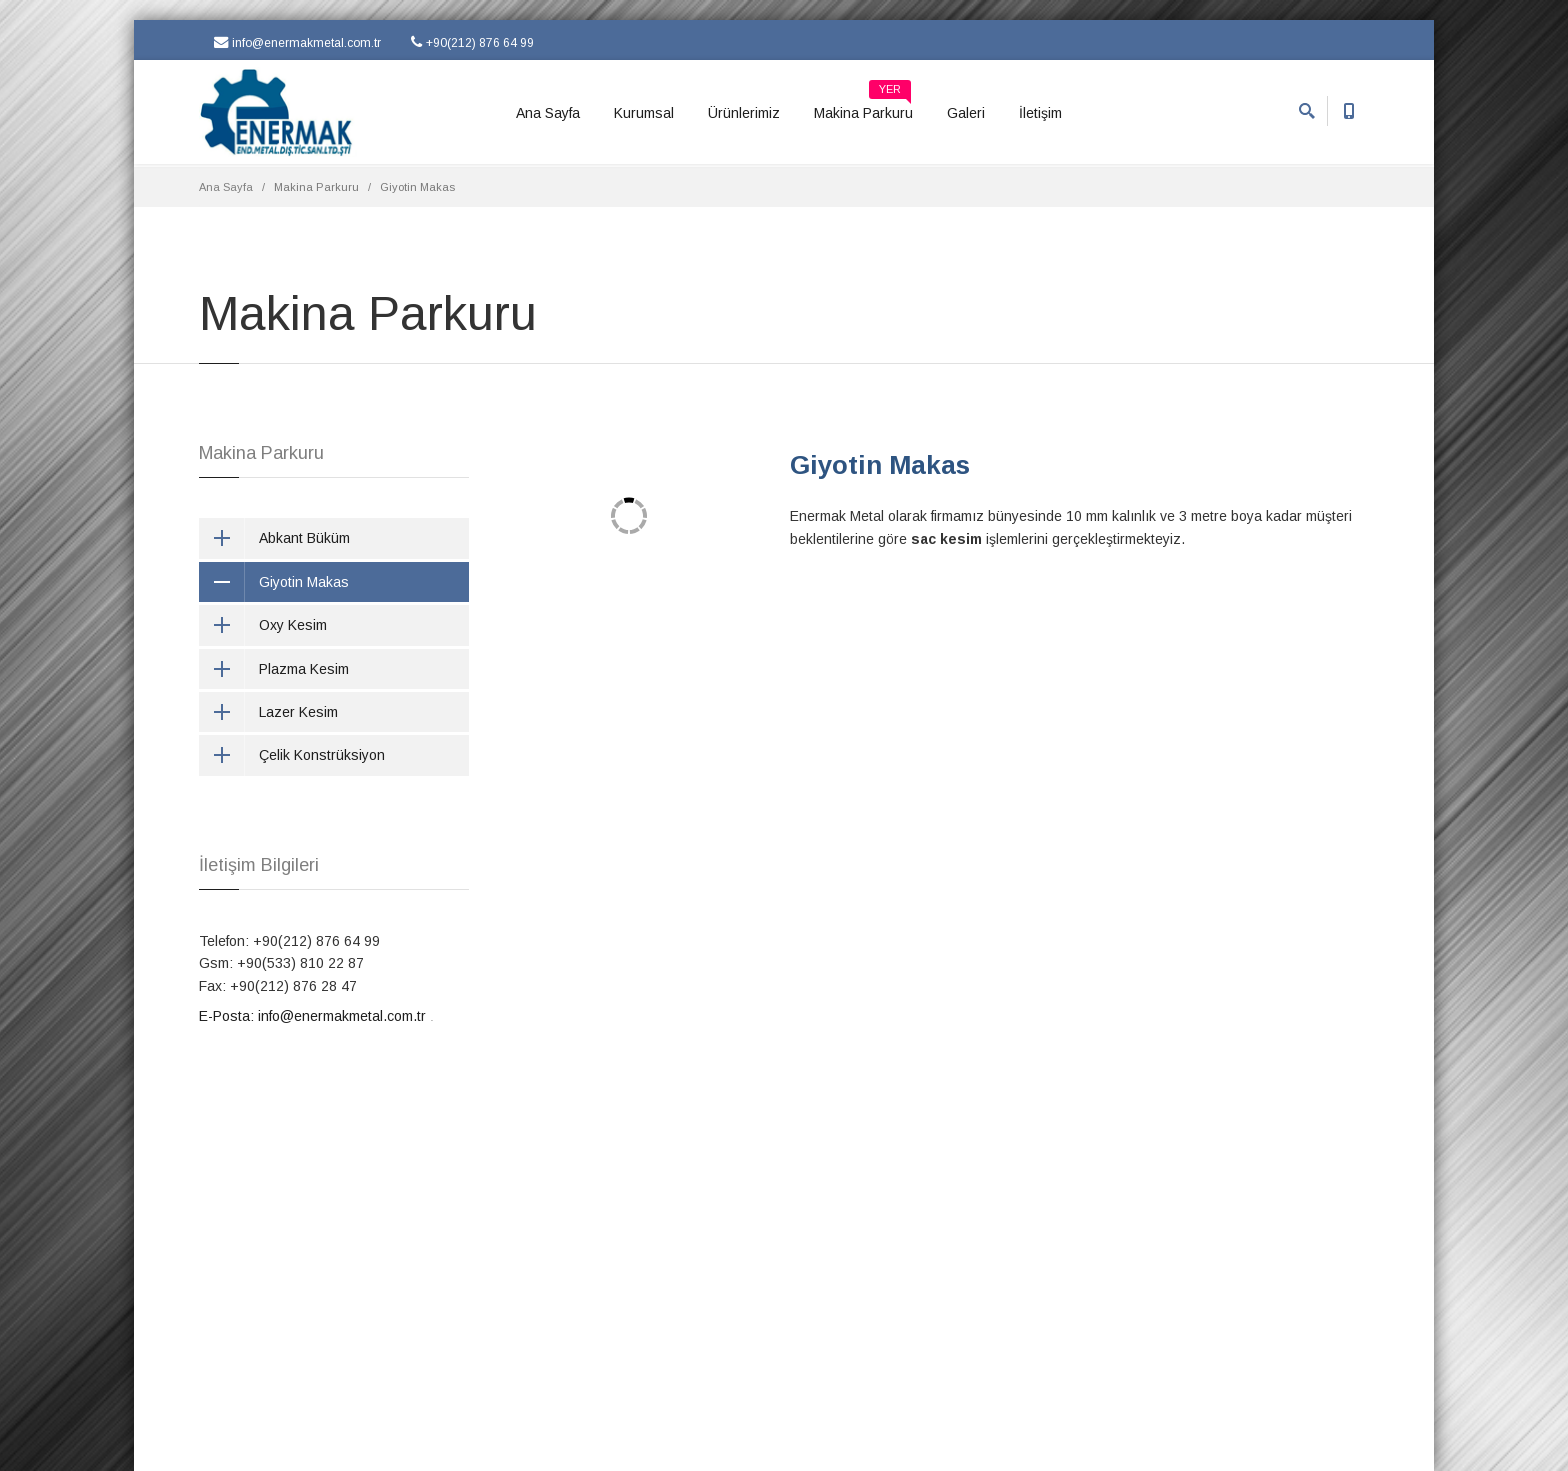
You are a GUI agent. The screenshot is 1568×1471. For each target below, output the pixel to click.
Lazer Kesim (268, 712)
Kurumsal (644, 113)
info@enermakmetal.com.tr (297, 42)
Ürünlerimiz (744, 113)
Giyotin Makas (880, 465)
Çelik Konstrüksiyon (292, 755)
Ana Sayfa (548, 113)
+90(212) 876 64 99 (472, 42)
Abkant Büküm (274, 538)
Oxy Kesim (263, 625)
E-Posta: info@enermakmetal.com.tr (312, 1016)
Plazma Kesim (274, 669)
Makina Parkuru (863, 106)
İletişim (1040, 113)
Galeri (966, 113)
